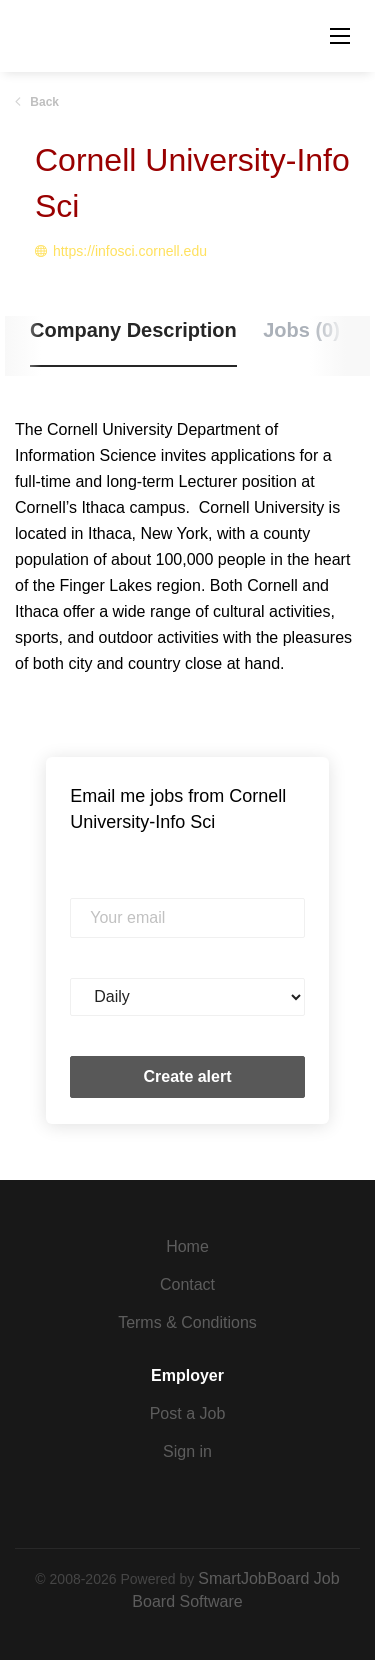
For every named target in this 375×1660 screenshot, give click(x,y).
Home (187, 1246)
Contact (187, 1284)
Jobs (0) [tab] (301, 330)
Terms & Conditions (187, 1322)
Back (43, 102)
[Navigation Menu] (340, 36)
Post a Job (188, 1413)
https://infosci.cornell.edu (130, 251)
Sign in (187, 1451)
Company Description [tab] (133, 330)
